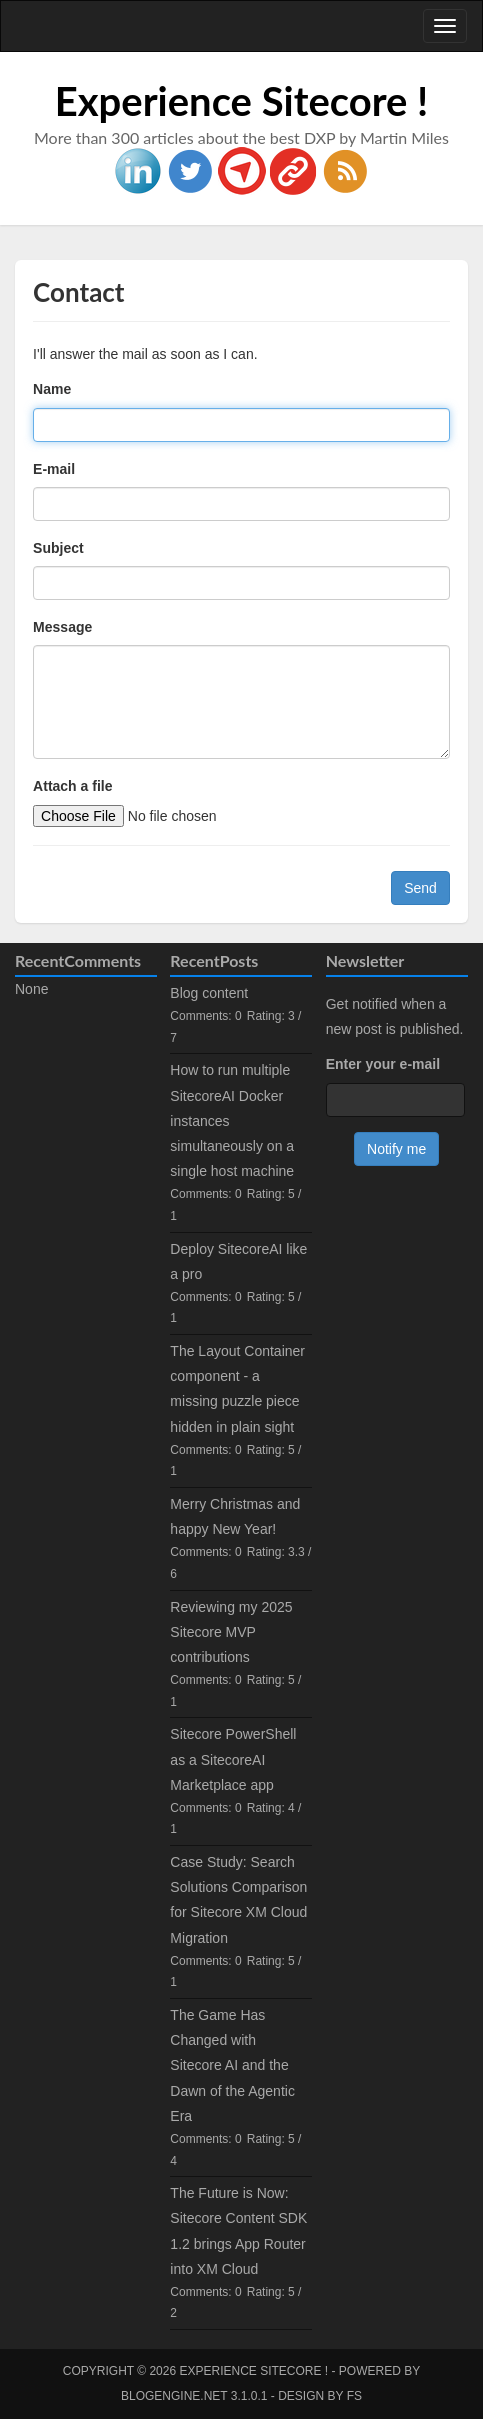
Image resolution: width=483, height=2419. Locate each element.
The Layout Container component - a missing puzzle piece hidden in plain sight (237, 1389)
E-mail (54, 469)
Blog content (209, 993)
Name (52, 389)
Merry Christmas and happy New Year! (235, 1516)
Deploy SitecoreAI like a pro (238, 1261)
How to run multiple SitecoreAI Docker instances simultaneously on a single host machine (232, 1120)
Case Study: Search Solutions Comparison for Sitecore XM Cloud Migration (238, 1900)
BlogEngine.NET (174, 2396)
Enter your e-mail (383, 1064)
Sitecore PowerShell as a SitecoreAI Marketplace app (233, 1759)
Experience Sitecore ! (242, 101)
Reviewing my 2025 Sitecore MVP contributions (231, 1632)
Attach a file (72, 786)
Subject (58, 548)
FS (354, 2396)
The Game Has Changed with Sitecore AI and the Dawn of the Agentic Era (232, 2065)
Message (62, 627)
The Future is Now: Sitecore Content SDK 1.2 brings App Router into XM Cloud (238, 2231)
